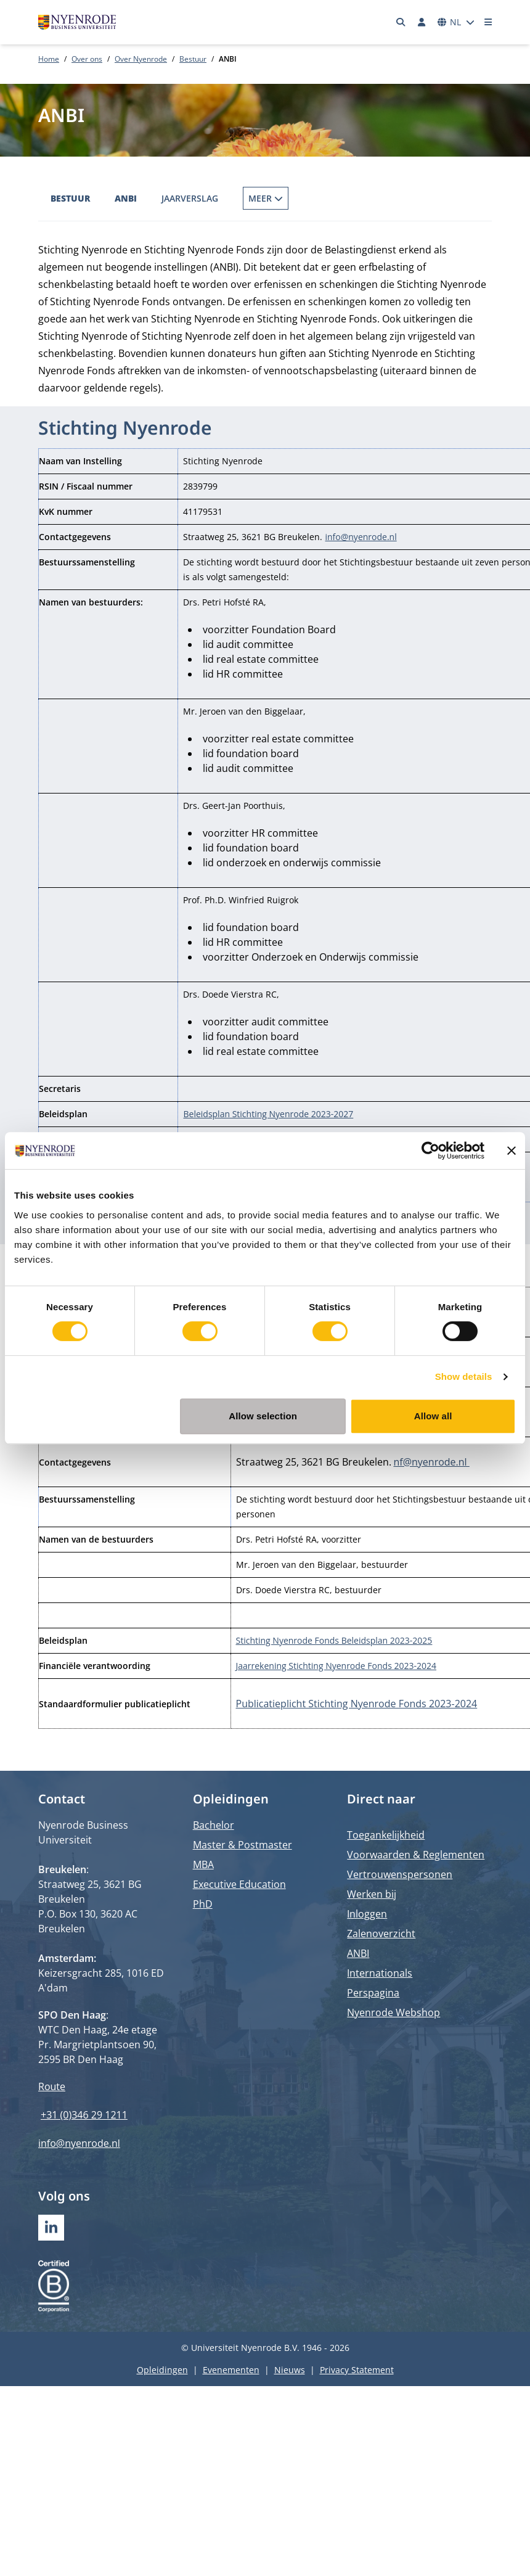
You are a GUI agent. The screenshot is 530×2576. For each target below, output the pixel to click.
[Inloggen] (421, 22)
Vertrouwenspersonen (399, 1874)
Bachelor (213, 1825)
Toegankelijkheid (386, 1835)
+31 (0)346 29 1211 (84, 2115)
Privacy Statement (357, 2370)
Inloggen (367, 1914)
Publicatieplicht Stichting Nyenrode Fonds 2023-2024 (357, 1703)
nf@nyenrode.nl (432, 1462)
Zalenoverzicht (381, 1933)
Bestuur (192, 59)
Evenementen (231, 2370)
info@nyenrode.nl (360, 537)
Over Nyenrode (141, 59)
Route (51, 2086)
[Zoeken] (401, 22)
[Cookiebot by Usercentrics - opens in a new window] (430, 1150)
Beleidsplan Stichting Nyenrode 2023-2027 (268, 1114)
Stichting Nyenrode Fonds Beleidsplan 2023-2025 (334, 1640)
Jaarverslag (189, 198)
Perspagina (373, 1993)
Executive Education (239, 1884)
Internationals (379, 1973)
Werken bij (371, 1894)
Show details (463, 1376)
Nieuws (289, 2370)
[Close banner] (511, 1150)
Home (48, 59)
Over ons (86, 59)
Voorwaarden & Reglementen (415, 1854)
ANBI (126, 198)
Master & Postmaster (242, 1845)
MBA (203, 1864)
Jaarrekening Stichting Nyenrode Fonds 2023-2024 (336, 1666)
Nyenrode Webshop (393, 2012)
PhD (203, 1904)
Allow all (433, 1416)
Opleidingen (162, 2370)
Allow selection (263, 1416)
